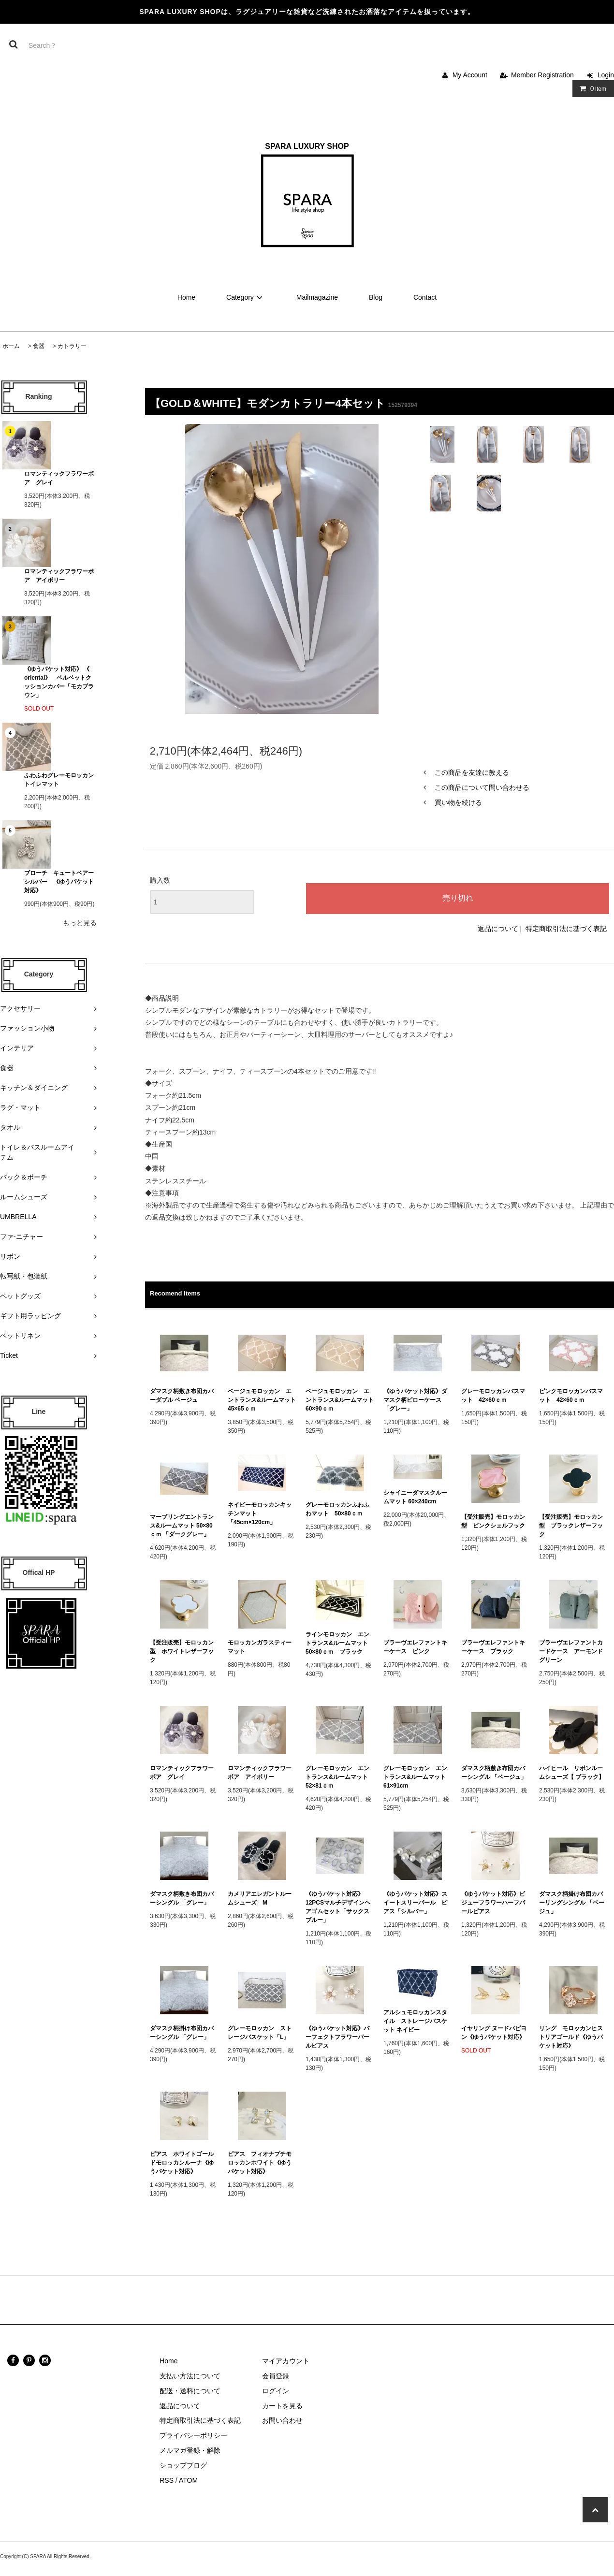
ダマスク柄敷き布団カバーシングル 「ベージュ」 (493, 1772)
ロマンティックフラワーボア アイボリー (59, 575)
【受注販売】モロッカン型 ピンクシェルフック (493, 1521)
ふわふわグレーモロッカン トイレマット (59, 779)
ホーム (11, 346)
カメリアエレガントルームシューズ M (260, 1898)
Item (591, 88)
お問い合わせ (282, 2420)
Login (606, 75)
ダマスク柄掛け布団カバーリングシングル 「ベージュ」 (571, 1903)
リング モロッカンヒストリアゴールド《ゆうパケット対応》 (571, 2037)
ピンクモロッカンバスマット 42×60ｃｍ (571, 1395)
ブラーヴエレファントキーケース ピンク (415, 1647)
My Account (470, 75)
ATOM (188, 2480)
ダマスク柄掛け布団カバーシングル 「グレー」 (182, 2032)
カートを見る (282, 2406)
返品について (498, 928)
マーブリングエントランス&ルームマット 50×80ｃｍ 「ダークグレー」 (182, 1526)
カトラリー (72, 346)
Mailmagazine (317, 297)
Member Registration (542, 75)
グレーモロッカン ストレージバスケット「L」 (260, 2032)
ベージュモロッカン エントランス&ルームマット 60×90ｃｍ (340, 1400)
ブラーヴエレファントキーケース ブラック (493, 1647)
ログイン (275, 2391)
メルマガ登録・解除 (190, 2450)
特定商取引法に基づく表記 (566, 928)
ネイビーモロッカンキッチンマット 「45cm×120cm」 (260, 1513)
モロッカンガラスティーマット (260, 1647)
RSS (167, 2480)
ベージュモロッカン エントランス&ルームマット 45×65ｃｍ (262, 1400)
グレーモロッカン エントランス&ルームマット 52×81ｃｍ (340, 1777)
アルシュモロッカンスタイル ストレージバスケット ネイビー (415, 2021)
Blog (375, 297)
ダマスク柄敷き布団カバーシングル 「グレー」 (182, 1898)
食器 (38, 346)
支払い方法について (190, 2376)
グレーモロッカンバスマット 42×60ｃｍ (493, 1395)
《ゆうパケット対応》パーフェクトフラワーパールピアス (337, 2037)
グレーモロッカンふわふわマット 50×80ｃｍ (337, 1509)
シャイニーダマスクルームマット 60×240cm (415, 1497)
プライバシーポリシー (193, 2435)
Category (245, 297)
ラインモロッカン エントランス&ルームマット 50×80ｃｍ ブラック (340, 1643)
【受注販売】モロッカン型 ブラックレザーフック (571, 1526)
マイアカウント (285, 2361)
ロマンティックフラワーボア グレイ (59, 478)
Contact (425, 297)
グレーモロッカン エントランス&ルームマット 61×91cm (417, 1777)
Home (186, 297)
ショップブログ (183, 2465)
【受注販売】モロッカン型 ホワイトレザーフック (182, 1651)
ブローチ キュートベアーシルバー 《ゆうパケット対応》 (59, 882)
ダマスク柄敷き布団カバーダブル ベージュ (182, 1395)
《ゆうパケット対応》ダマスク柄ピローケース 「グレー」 (415, 1400)
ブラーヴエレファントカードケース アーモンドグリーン (571, 1651)
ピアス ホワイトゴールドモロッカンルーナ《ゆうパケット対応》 (182, 2163)
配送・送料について (190, 2391)
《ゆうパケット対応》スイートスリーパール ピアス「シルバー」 (415, 1903)
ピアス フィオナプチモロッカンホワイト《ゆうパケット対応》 (260, 2163)
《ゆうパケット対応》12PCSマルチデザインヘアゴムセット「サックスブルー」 (338, 1907)
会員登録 (275, 2376)
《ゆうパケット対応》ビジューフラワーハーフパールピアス (493, 1903)
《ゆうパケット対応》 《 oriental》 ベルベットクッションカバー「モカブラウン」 (59, 682)
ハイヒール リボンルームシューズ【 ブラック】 (571, 1772)
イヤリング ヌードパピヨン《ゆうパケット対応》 (493, 2032)
